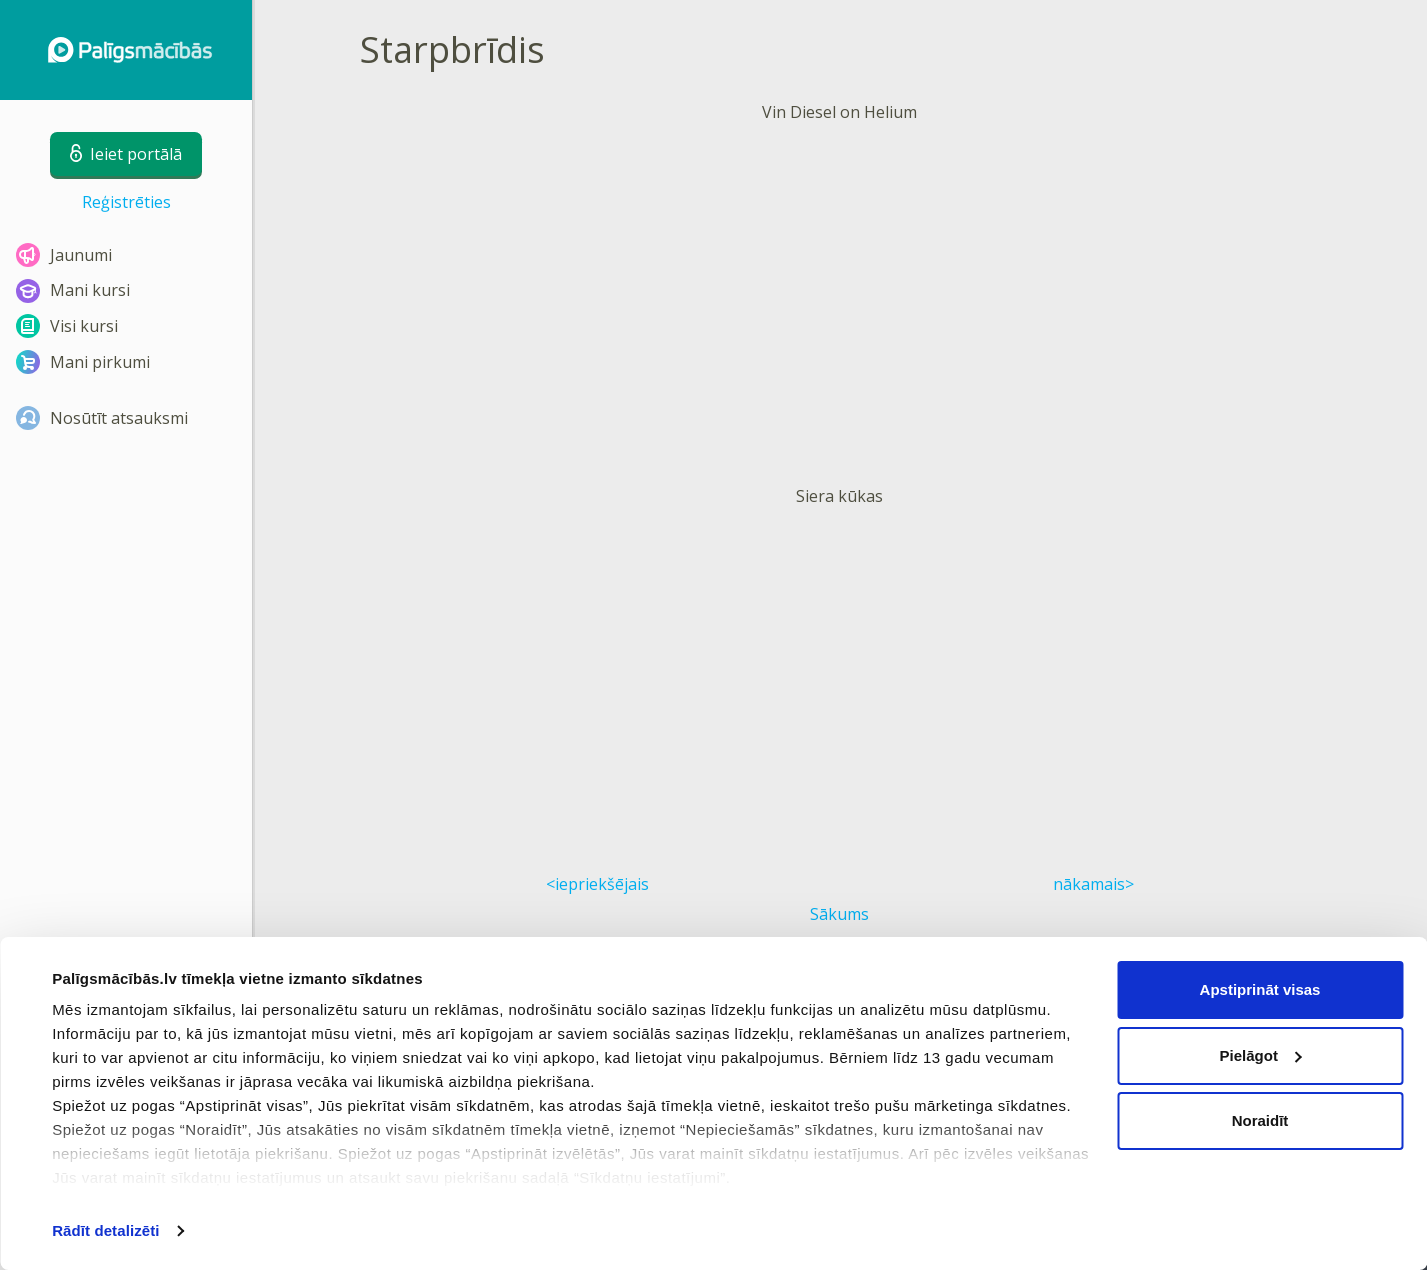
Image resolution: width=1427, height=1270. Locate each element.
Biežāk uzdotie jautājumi (1114, 1080)
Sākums (839, 914)
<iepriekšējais (597, 884)
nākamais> (1093, 884)
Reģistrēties (126, 202)
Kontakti (731, 1114)
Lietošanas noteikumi (430, 1080)
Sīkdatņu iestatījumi (768, 1080)
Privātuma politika (419, 1114)
